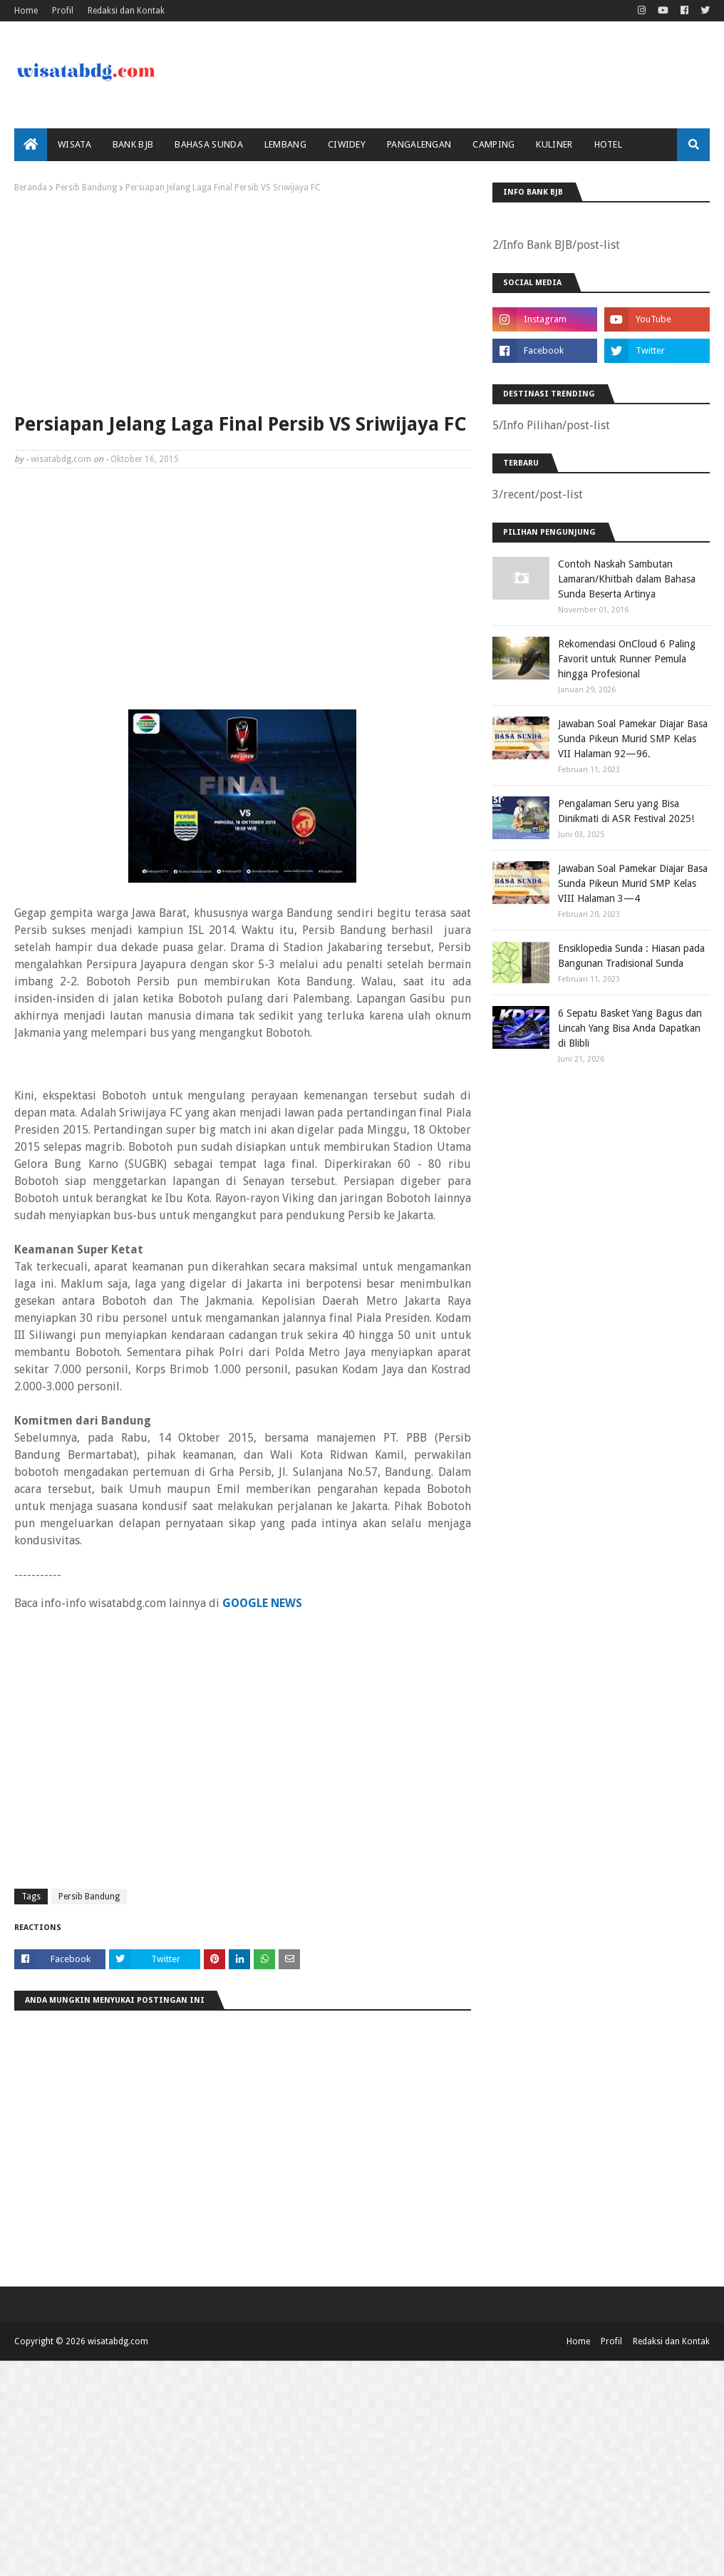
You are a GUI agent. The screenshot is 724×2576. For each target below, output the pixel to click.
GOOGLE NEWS (262, 1603)
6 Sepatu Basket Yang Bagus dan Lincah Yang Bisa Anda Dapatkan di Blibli (630, 1028)
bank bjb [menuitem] (133, 144)
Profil (62, 11)
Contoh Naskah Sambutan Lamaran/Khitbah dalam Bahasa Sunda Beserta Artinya (626, 579)
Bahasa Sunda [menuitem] (209, 144)
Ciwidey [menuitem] (347, 144)
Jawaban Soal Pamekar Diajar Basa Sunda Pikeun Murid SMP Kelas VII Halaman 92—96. (633, 738)
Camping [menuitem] (493, 144)
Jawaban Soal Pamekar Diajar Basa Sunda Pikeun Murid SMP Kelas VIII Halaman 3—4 (633, 883)
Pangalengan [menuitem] (419, 144)
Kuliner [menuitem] (554, 144)
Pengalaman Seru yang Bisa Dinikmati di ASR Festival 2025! (626, 811)
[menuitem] (30, 144)
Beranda (30, 188)
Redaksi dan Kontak (126, 11)
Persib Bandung (86, 188)
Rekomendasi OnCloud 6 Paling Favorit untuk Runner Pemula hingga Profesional (626, 658)
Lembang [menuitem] (285, 144)
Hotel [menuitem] (608, 144)
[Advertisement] (242, 299)
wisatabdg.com (61, 459)
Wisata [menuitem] (74, 144)
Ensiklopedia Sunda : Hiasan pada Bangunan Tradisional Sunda (631, 956)
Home (26, 11)
